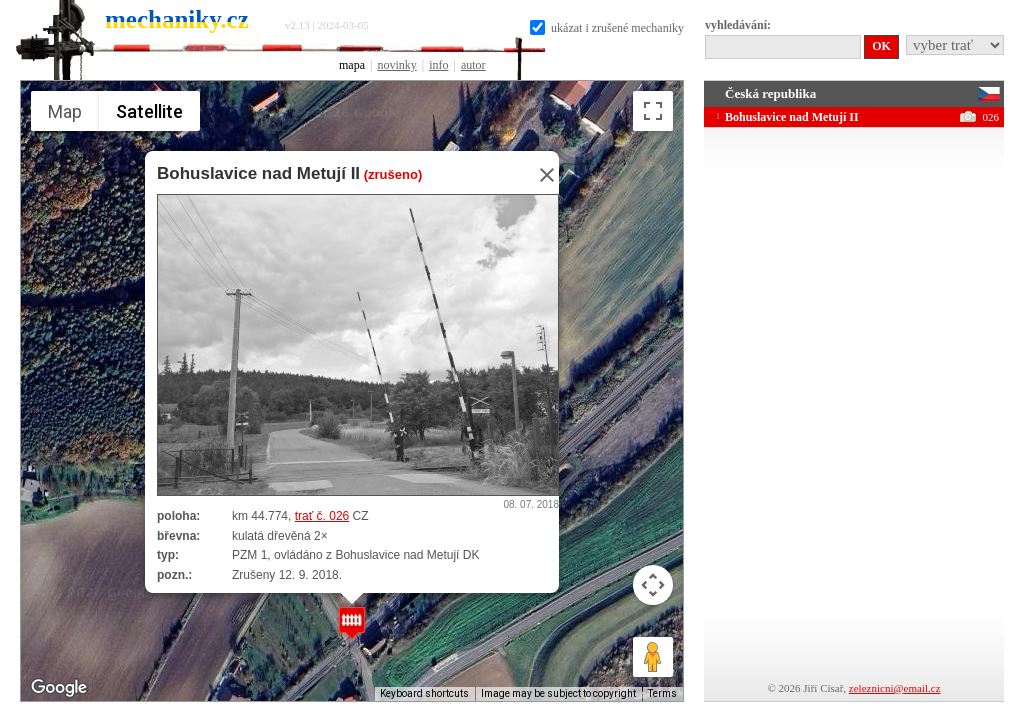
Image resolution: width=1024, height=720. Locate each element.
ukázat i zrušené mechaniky (607, 28)
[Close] (541, 175)
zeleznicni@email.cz (895, 688)
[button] (352, 622)
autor (473, 65)
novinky (396, 65)
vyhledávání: (738, 25)
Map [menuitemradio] (65, 111)
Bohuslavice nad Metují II (258, 173)
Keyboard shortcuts (424, 693)
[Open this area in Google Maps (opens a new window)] (59, 688)
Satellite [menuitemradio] (149, 111)
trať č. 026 (322, 516)
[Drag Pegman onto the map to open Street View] (653, 657)
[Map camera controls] (653, 585)
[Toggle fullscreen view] (653, 111)
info (438, 65)
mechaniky (177, 19)
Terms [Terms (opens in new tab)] (662, 693)
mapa (352, 65)
